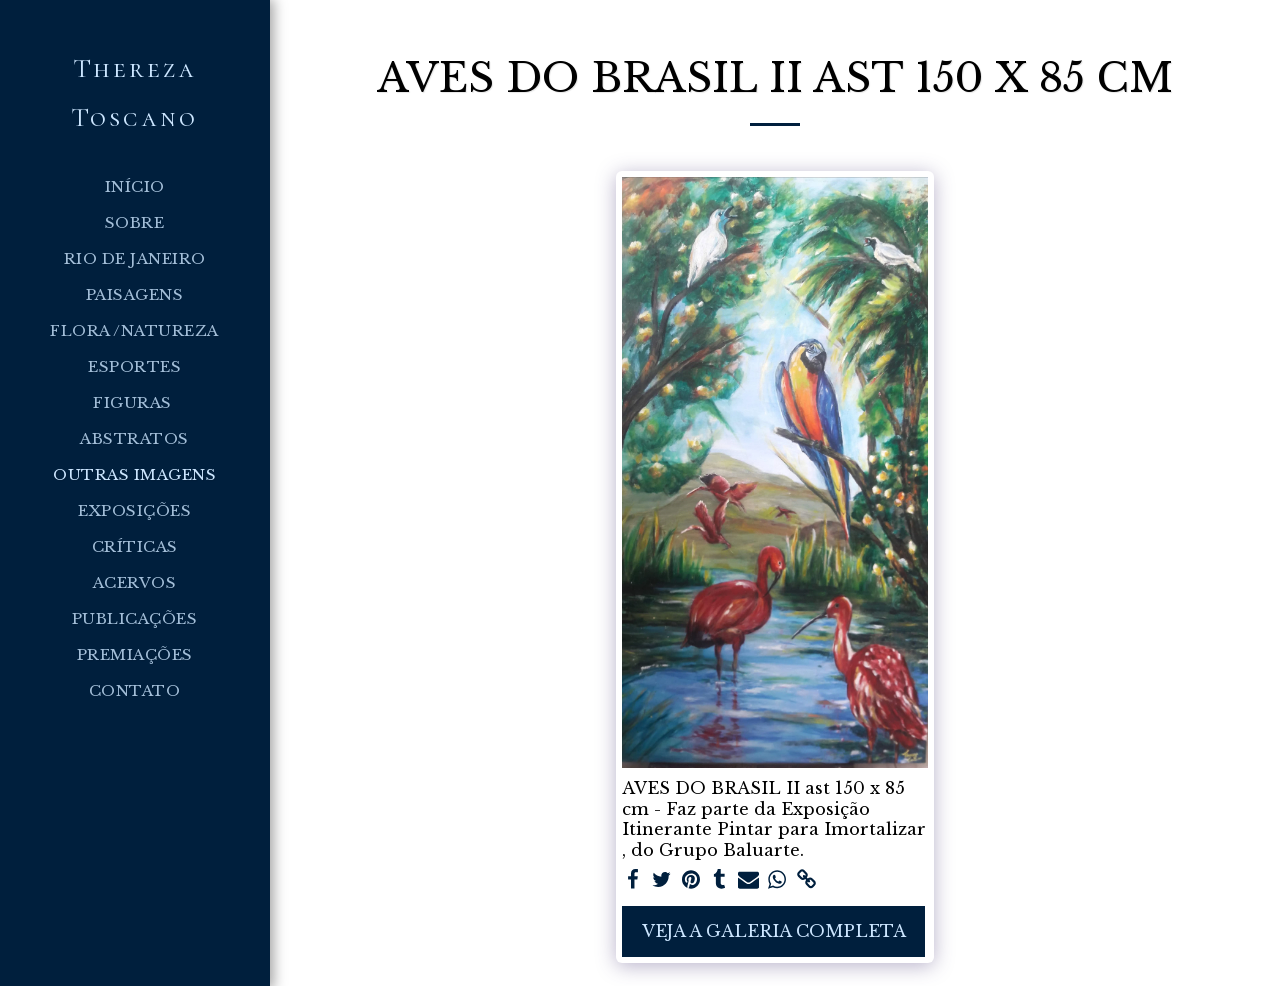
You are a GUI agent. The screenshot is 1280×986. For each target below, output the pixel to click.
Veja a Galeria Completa (774, 931)
